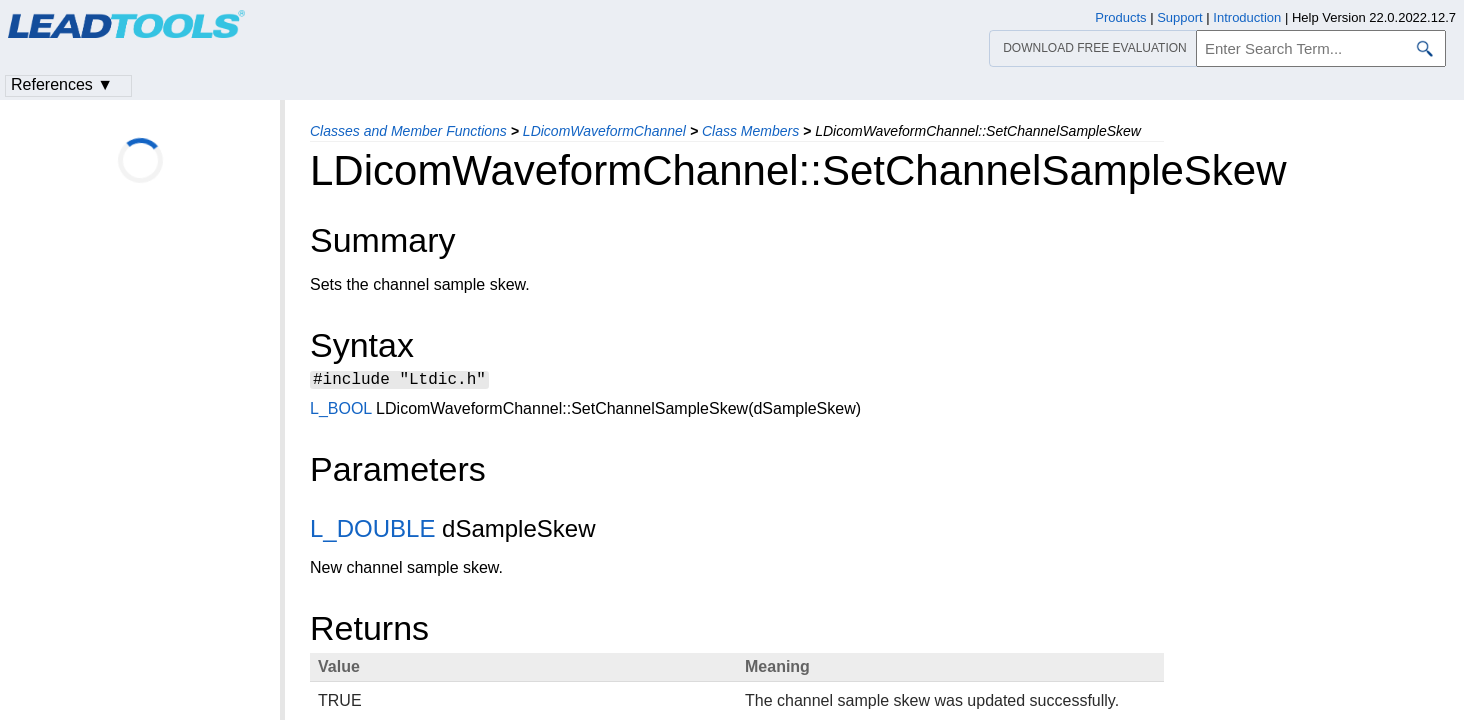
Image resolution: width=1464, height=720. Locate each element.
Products (1120, 17)
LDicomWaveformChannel (604, 131)
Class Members (750, 131)
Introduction (1247, 17)
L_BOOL (341, 411)
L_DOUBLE (372, 531)
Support (1180, 17)
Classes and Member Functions (408, 131)
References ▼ (62, 84)
